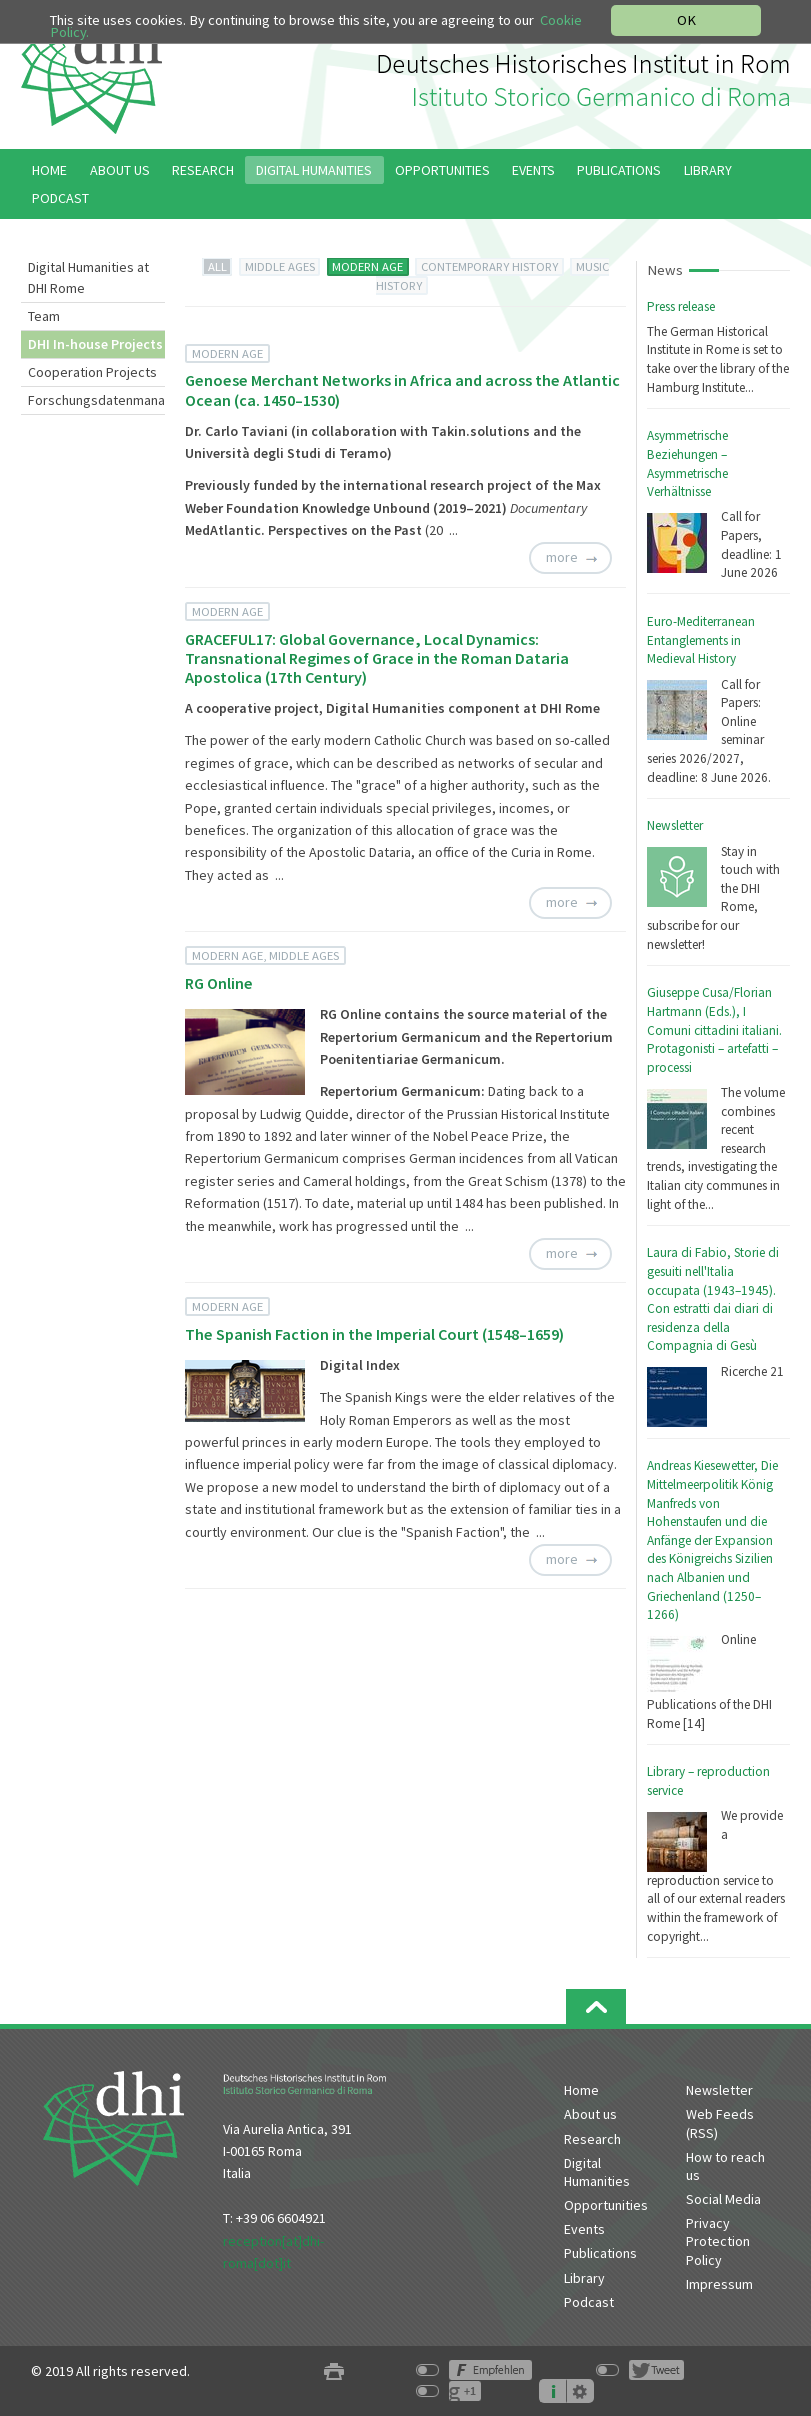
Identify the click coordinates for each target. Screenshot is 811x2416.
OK (686, 20)
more (562, 558)
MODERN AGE (367, 266)
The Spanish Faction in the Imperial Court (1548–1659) (374, 1334)
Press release (681, 306)
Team (44, 316)
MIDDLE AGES (280, 266)
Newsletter (675, 825)
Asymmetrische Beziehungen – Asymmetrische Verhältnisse (687, 463)
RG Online (219, 983)
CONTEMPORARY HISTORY (489, 266)
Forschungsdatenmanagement (96, 400)
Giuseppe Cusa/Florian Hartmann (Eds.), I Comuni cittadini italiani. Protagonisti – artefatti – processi (714, 1029)
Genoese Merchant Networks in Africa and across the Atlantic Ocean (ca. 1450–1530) (402, 389)
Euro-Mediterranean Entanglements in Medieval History (701, 640)
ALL (217, 266)
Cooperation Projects (92, 372)
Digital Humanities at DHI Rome (88, 277)
